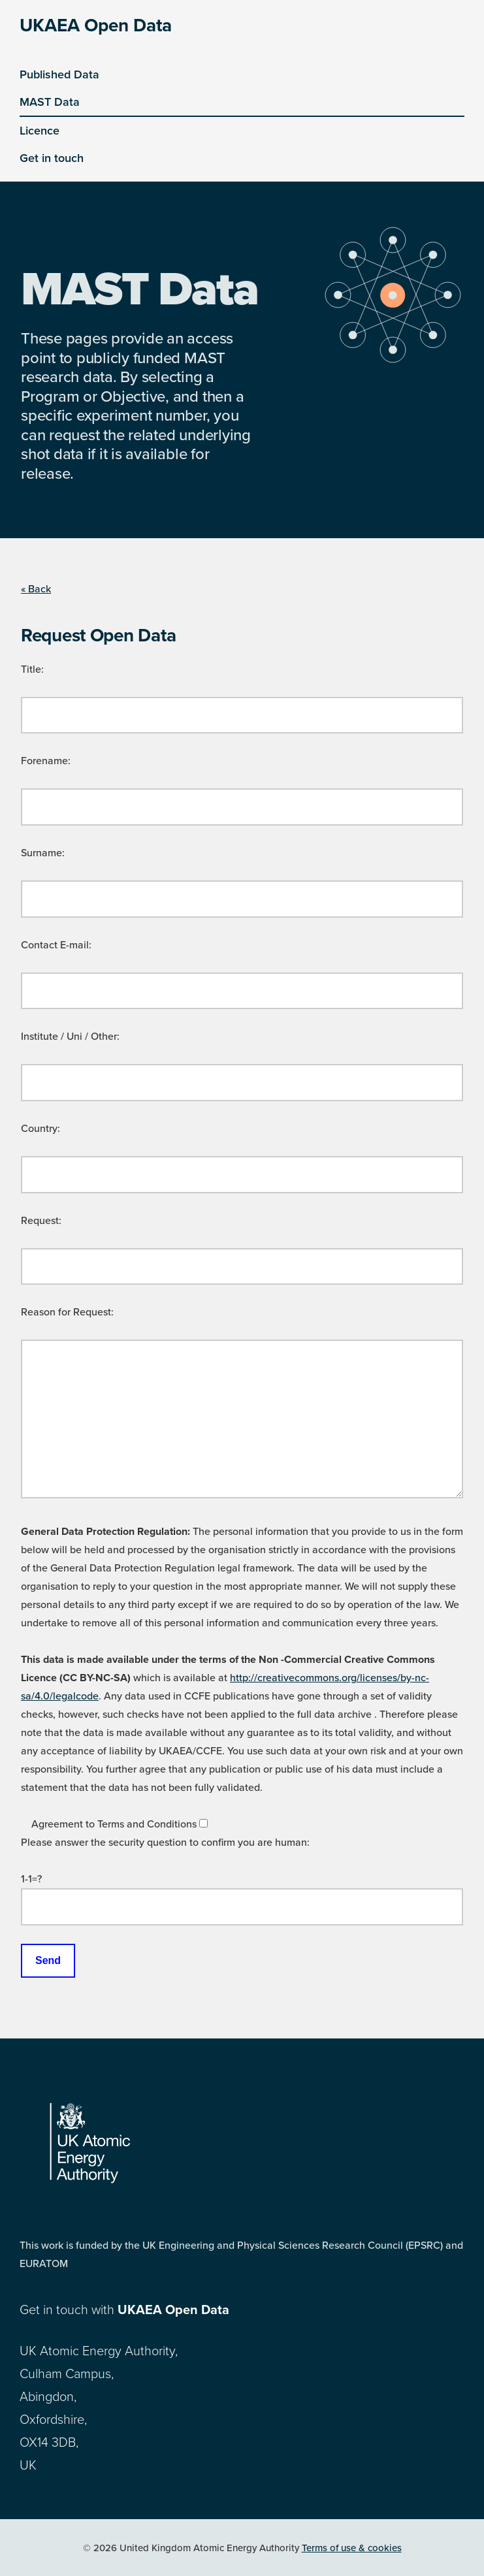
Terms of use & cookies (352, 2548)
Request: (41, 1220)
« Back (36, 589)
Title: (32, 669)
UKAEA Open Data (96, 25)
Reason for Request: (67, 1312)
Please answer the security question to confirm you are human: (165, 1842)
